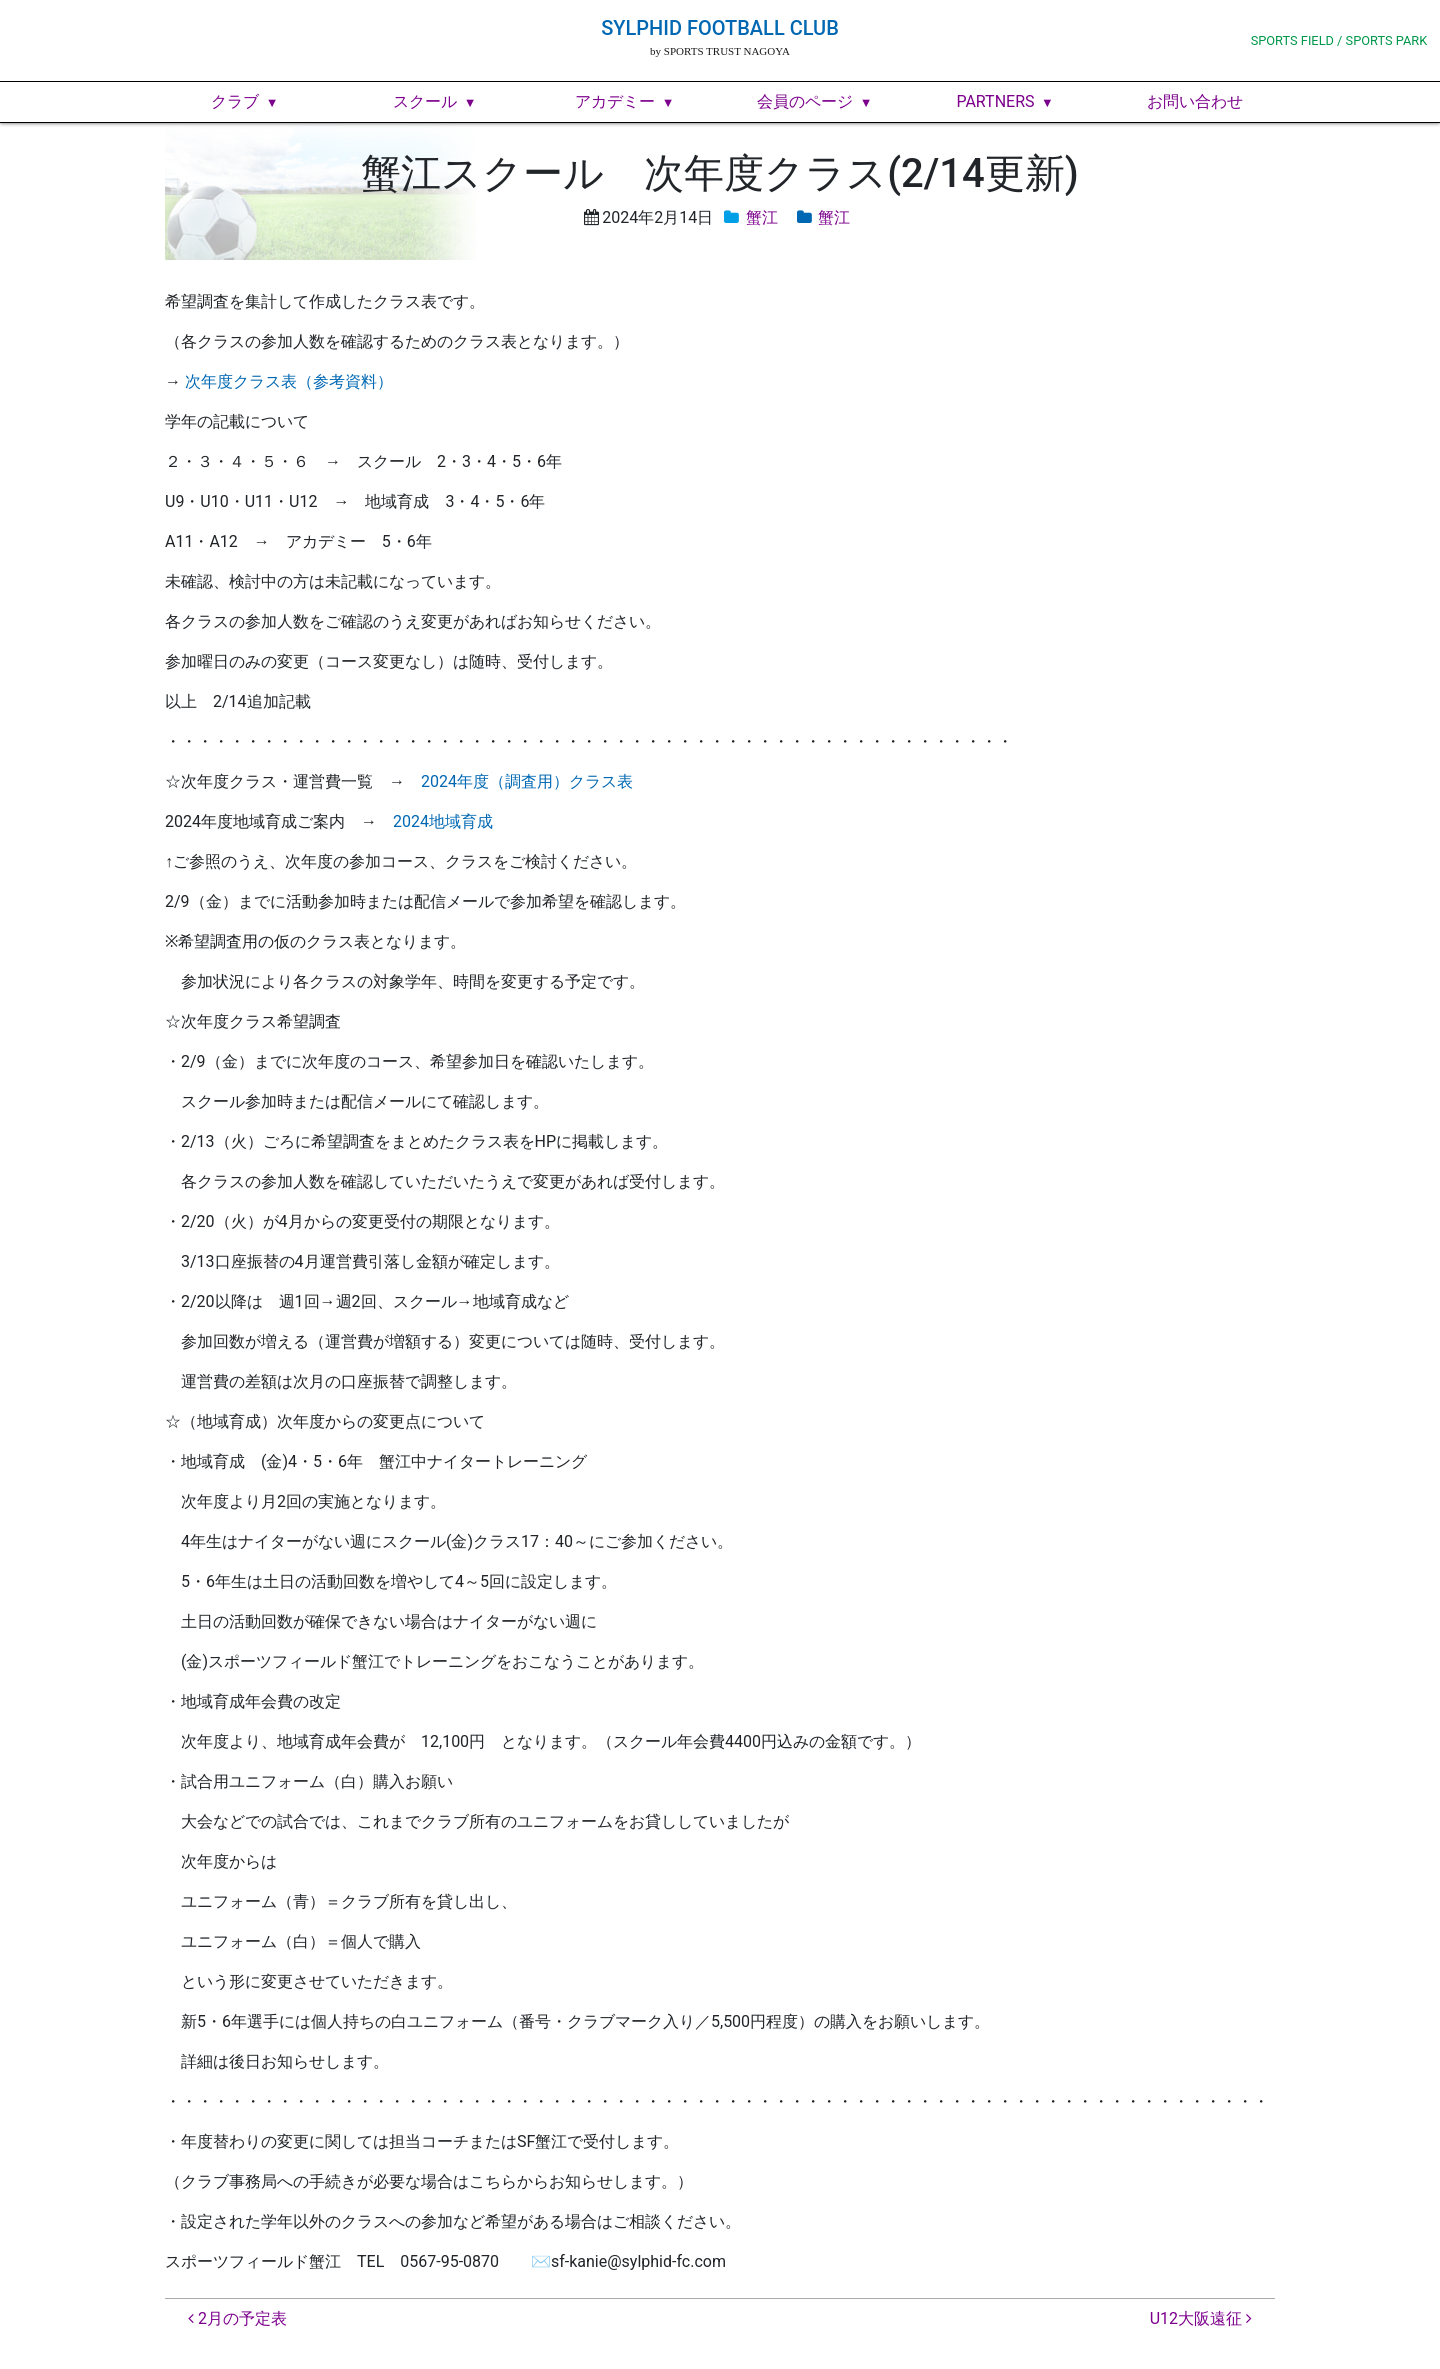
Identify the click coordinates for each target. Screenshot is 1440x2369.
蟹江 (762, 217)
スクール (425, 101)
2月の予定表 (237, 2318)
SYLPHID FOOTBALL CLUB (720, 28)
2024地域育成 (443, 821)
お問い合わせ (1195, 101)
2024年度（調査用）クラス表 (527, 781)
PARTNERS (995, 101)
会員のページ (805, 101)
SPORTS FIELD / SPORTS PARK (1339, 40)
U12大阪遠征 (1201, 2318)
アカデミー (615, 101)
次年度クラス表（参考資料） (289, 381)
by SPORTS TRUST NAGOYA (720, 51)
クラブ (235, 101)
